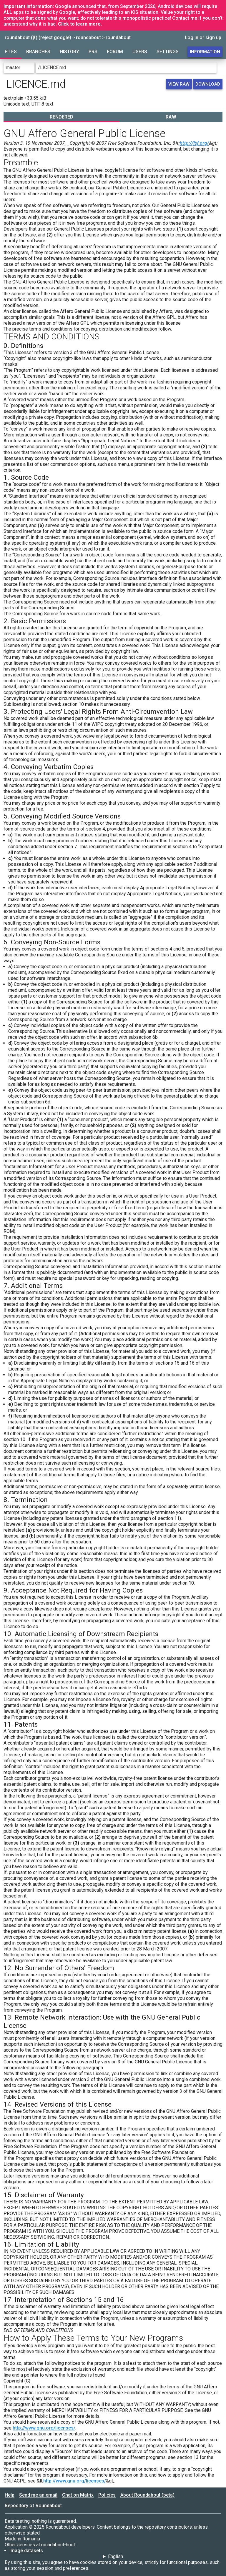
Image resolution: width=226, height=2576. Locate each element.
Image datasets (26, 2550)
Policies (107, 2495)
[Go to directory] (220, 67)
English (115, 2556)
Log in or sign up (203, 37)
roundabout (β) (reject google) (38, 37)
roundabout (88, 37)
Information (205, 51)
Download (207, 84)
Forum (115, 51)
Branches (38, 51)
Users (139, 51)
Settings (168, 51)
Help (9, 2495)
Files (11, 51)
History (69, 51)
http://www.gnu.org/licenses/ (44, 2428)
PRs (93, 51)
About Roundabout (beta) (147, 2495)
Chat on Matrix (78, 2495)
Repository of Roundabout (33, 2505)
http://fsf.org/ (194, 143)
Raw (171, 117)
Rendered (61, 117)
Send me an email (38, 2495)
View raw (179, 84)
